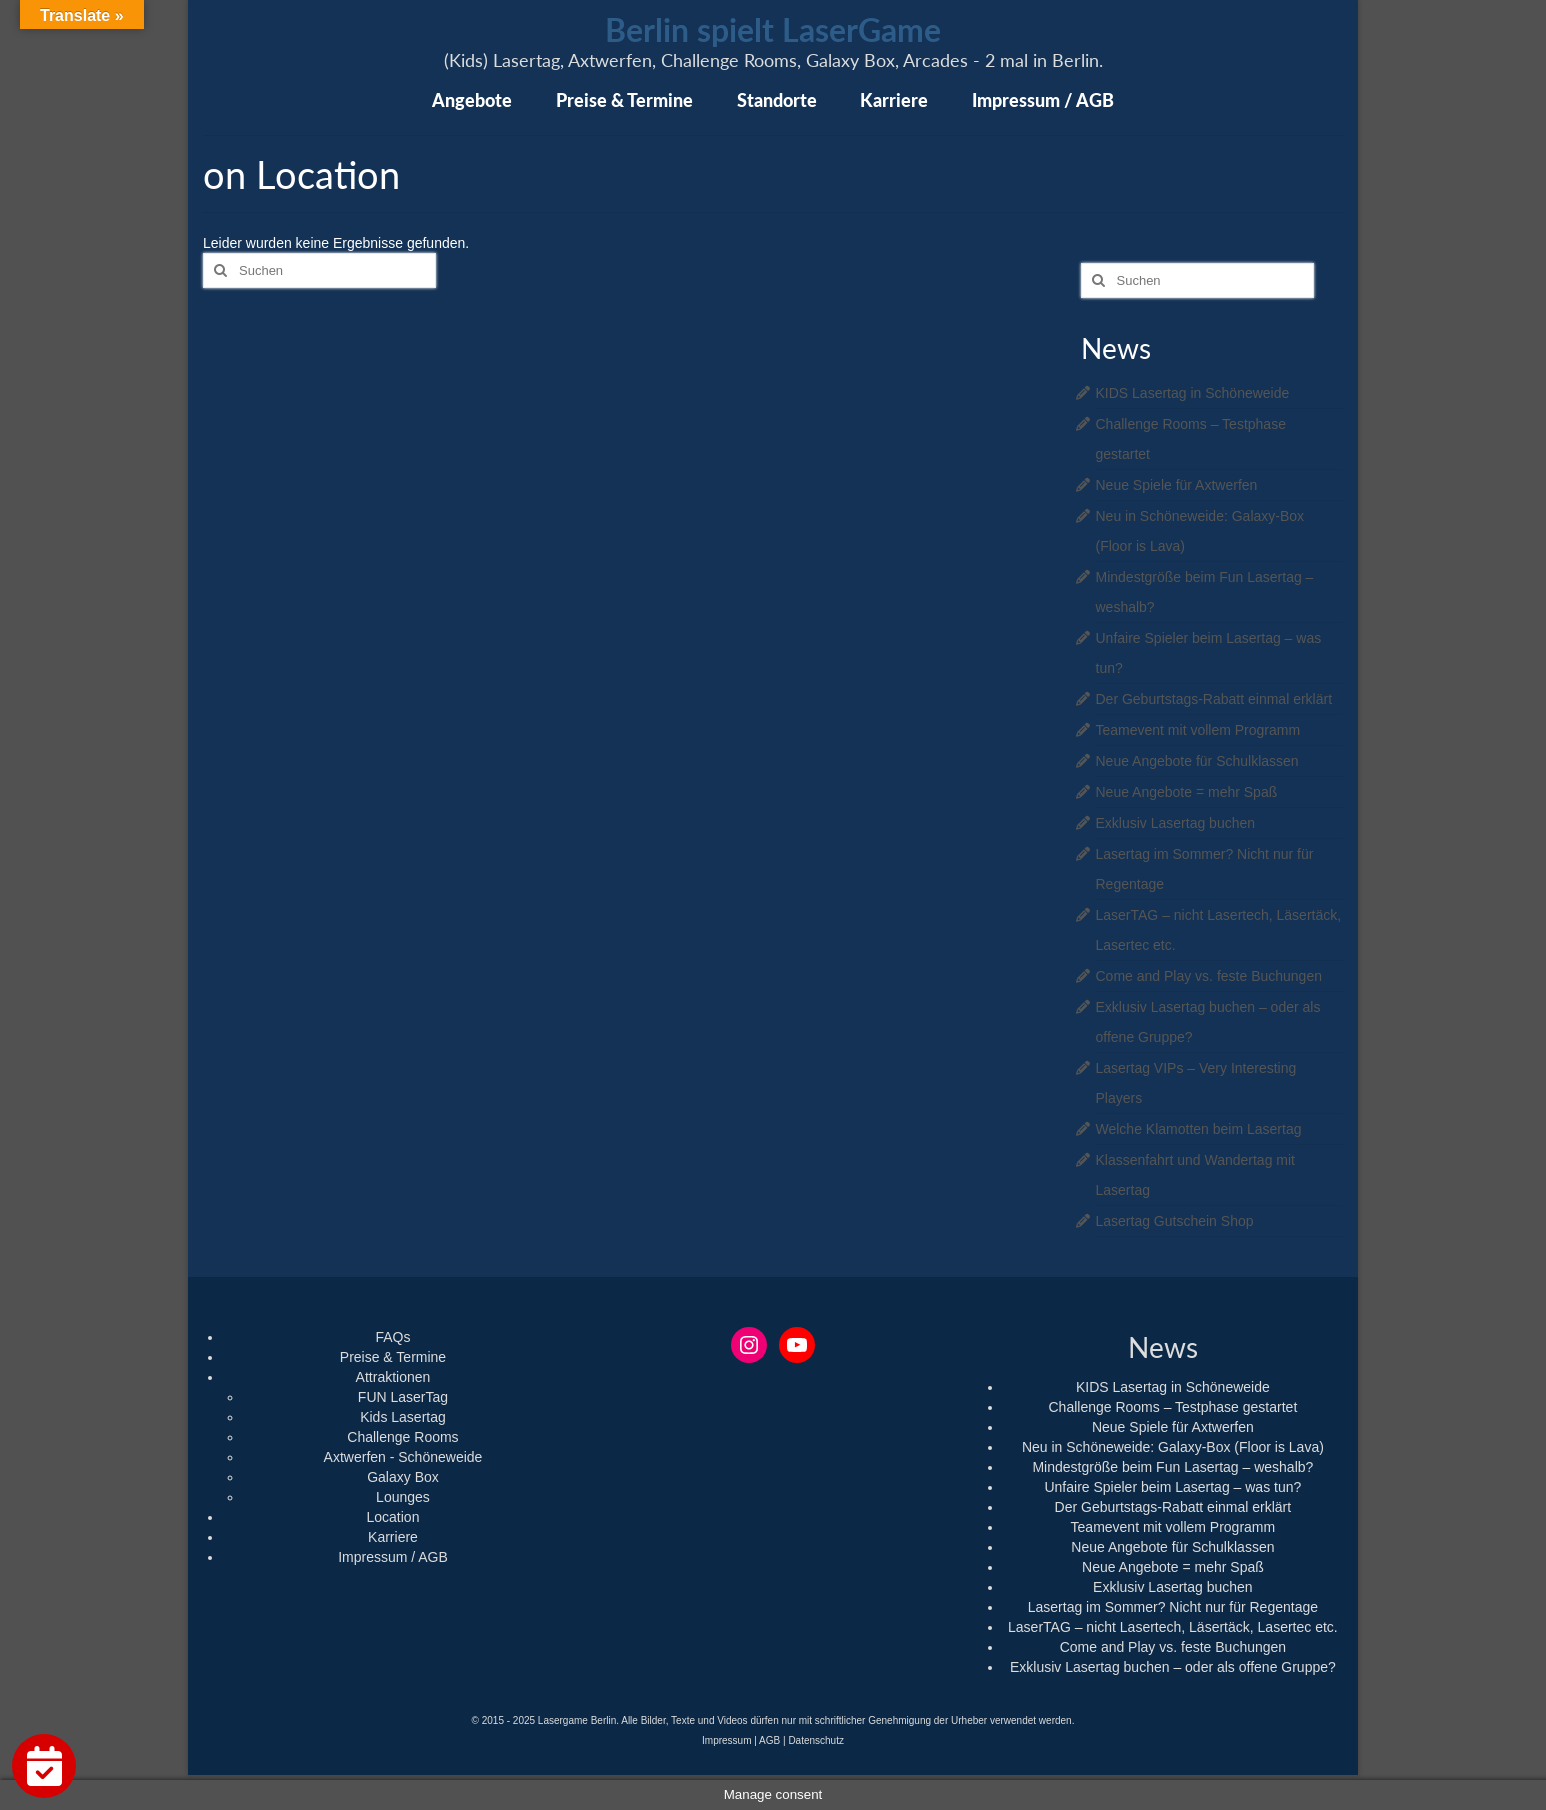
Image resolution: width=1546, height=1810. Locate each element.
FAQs (392, 1337)
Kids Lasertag (403, 1417)
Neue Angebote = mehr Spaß (1187, 792)
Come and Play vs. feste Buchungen (1209, 976)
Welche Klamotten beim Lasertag (1199, 1129)
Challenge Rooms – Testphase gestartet (1172, 1407)
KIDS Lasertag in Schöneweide (1193, 393)
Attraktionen (393, 1377)
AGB (769, 1740)
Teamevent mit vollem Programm (1198, 730)
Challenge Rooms (402, 1437)
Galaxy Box (403, 1477)
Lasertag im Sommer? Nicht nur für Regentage (1173, 1607)
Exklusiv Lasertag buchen (1176, 823)
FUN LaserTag (403, 1397)
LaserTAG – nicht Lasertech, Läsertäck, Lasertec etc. (1173, 1627)
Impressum (726, 1740)
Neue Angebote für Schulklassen (1197, 761)
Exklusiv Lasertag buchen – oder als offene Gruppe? (1173, 1667)
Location (393, 1517)
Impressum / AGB (393, 1557)
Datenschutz (816, 1740)
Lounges (403, 1497)
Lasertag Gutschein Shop (1175, 1221)
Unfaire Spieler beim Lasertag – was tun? (1172, 1487)
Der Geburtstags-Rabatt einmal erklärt (1214, 699)
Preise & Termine (393, 1357)
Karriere (393, 1537)
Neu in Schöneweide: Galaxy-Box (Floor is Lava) (1173, 1447)
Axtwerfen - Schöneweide (403, 1457)
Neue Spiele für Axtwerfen (1177, 485)
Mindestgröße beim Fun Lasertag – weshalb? (1172, 1467)
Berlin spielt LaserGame (773, 29)
